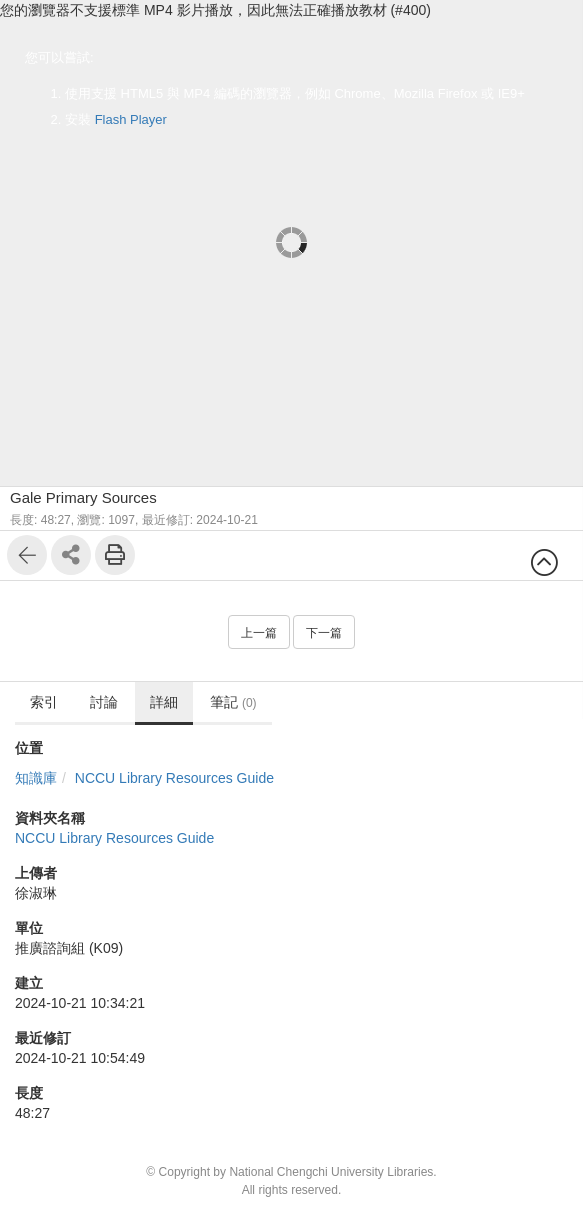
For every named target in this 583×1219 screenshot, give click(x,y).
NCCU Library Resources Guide (174, 778)
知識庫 (36, 778)
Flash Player (131, 119)
